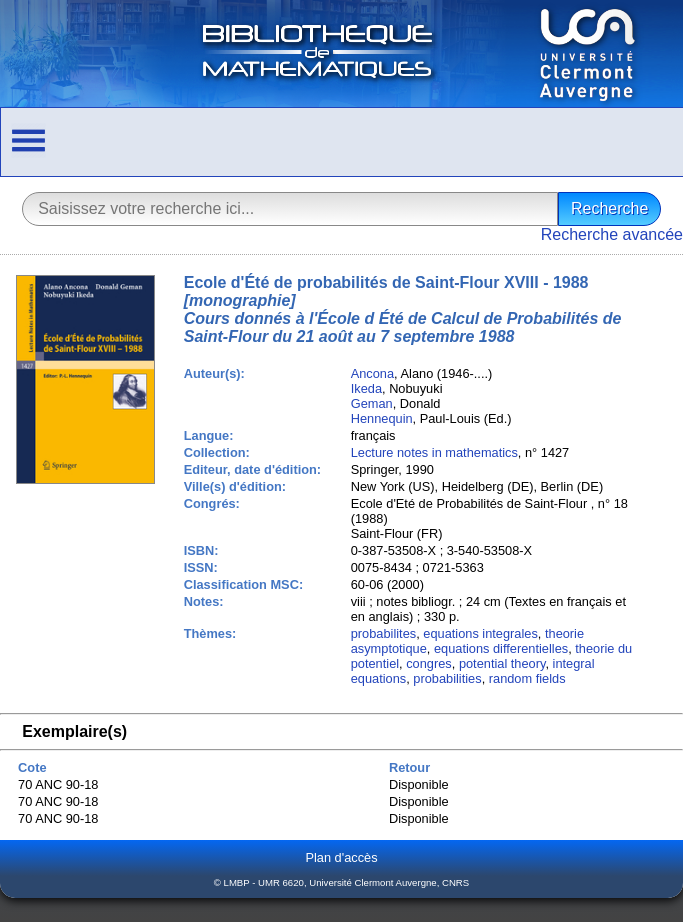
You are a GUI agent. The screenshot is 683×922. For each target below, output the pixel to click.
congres (429, 663)
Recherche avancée (612, 234)
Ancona (372, 373)
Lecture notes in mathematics (434, 452)
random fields (527, 678)
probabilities (447, 678)
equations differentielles (501, 648)
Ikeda (366, 388)
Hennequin (382, 418)
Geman (372, 403)
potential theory (502, 663)
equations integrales (480, 633)
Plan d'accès (341, 857)
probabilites (383, 633)
